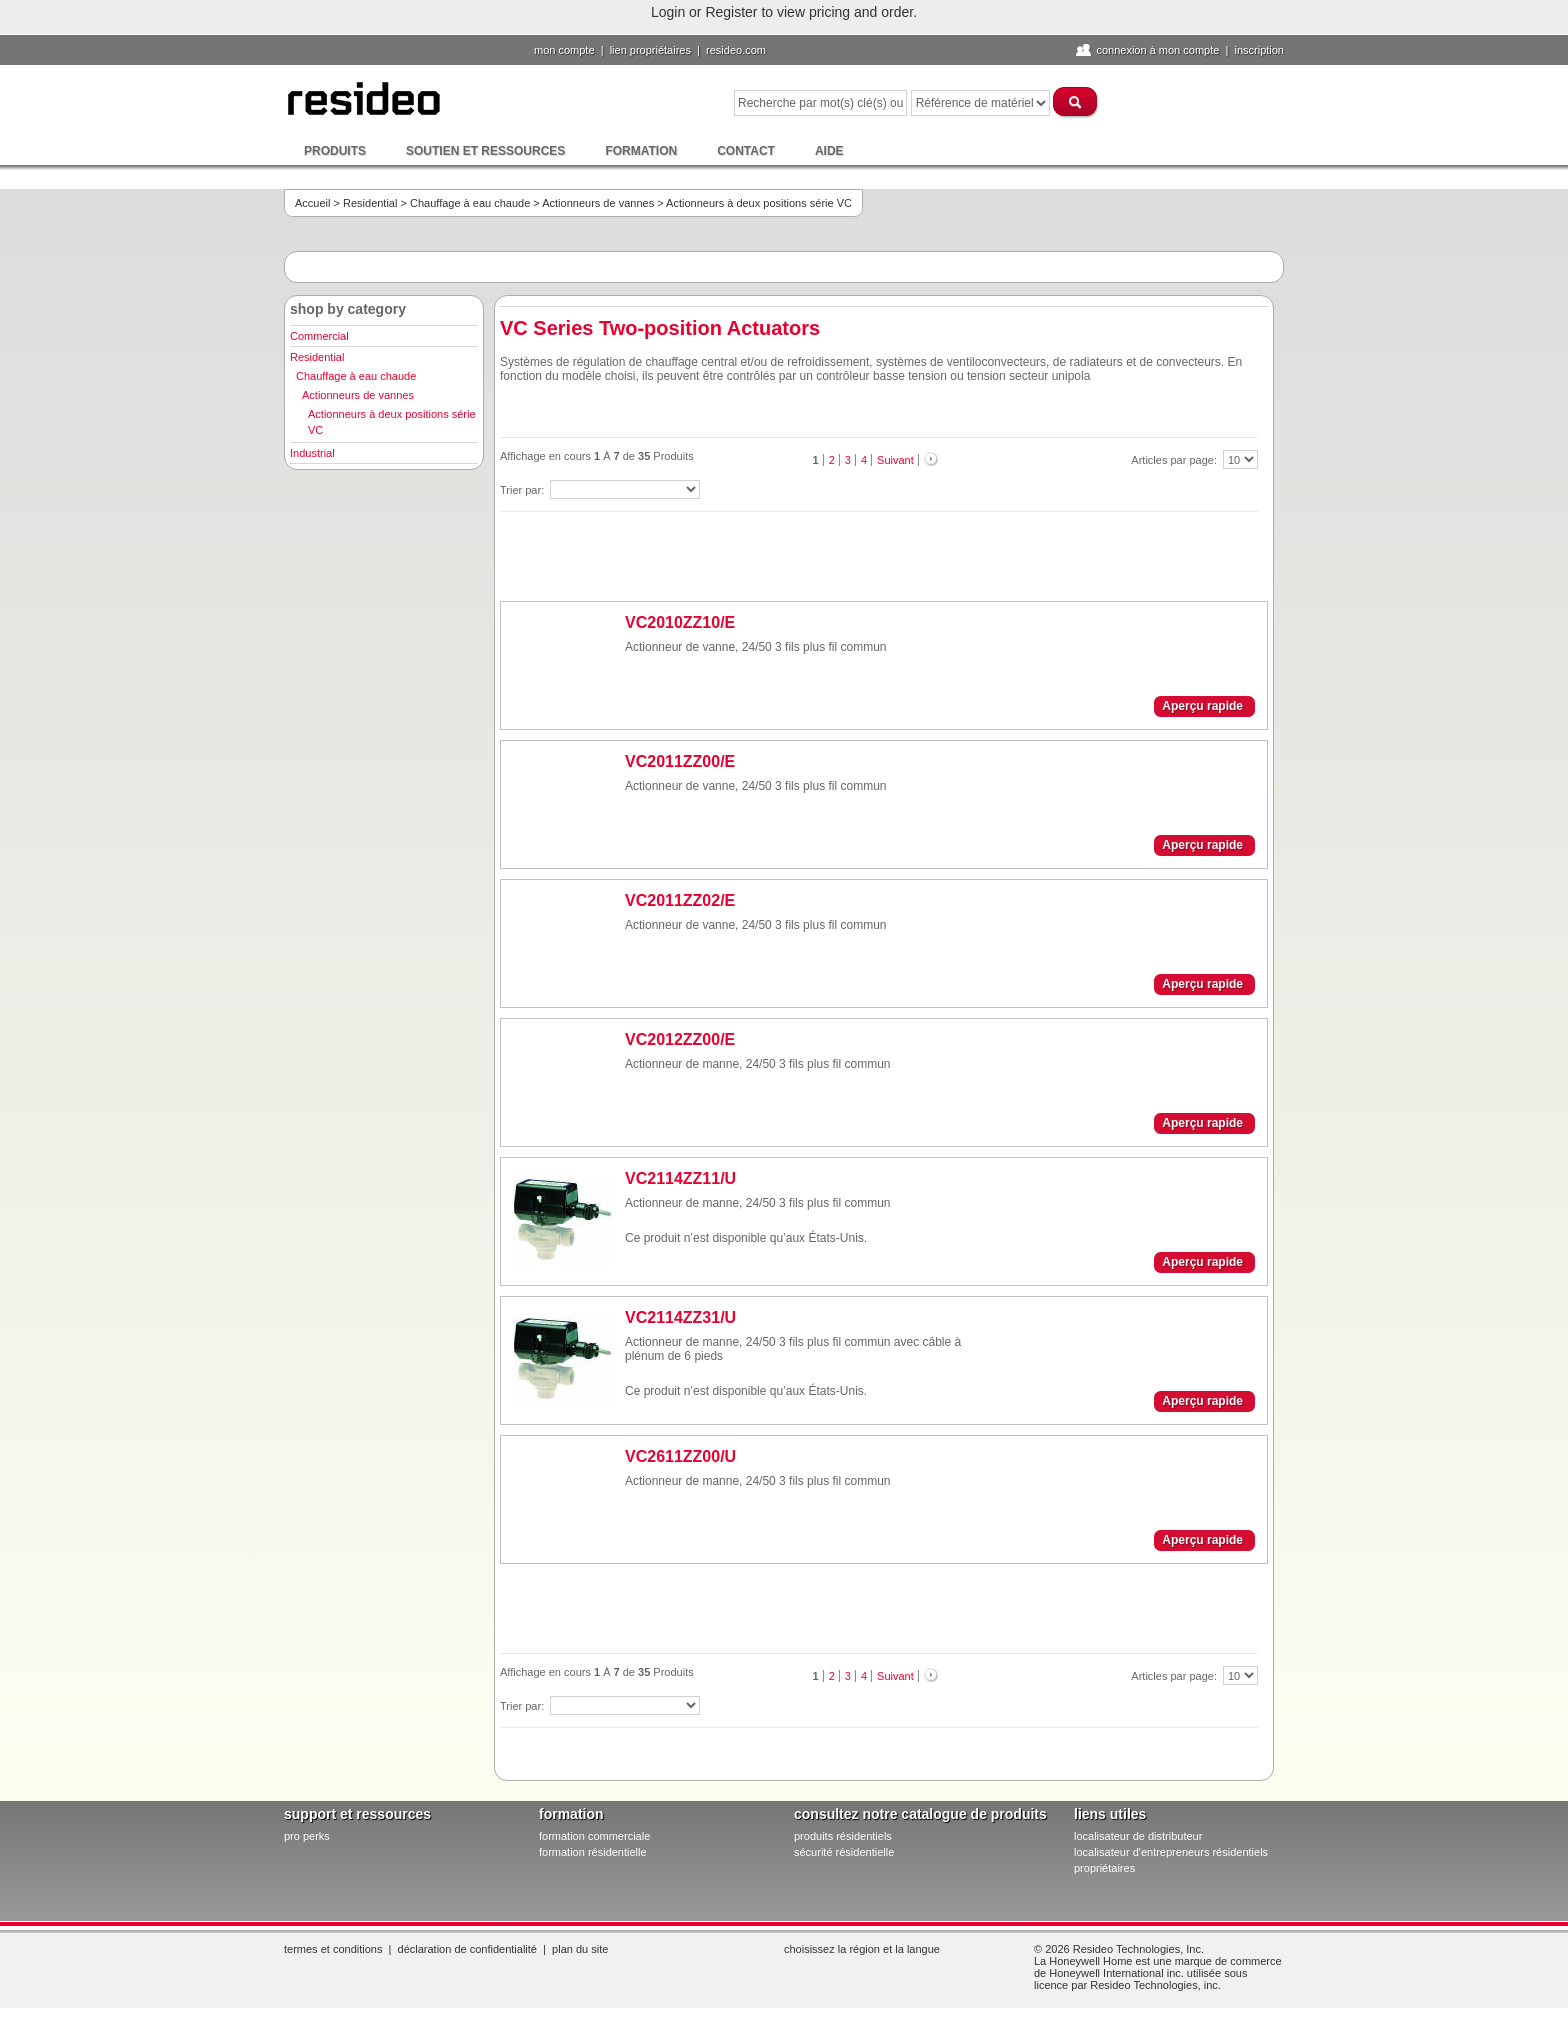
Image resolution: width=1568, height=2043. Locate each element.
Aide (829, 151)
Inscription (1259, 50)
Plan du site (580, 1949)
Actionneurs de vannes (598, 203)
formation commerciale (594, 1836)
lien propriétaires (650, 50)
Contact (746, 151)
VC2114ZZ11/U (680, 1178)
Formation (641, 151)
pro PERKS (307, 1836)
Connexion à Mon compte (1157, 50)
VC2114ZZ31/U (680, 1317)
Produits (335, 151)
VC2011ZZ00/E (680, 761)
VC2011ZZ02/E (680, 900)
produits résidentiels (843, 1836)
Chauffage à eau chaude (470, 203)
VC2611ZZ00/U (680, 1456)
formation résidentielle (593, 1852)
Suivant (895, 460)
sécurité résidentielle (844, 1852)
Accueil (312, 203)
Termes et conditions (333, 1949)
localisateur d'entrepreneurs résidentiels (1171, 1852)
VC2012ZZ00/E (680, 1039)
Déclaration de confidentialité (467, 1949)
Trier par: (523, 490)
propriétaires (1104, 1868)
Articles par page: (1175, 460)
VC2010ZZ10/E (680, 622)
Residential (370, 203)
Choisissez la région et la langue (862, 1949)
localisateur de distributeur (1138, 1836)
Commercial (319, 336)
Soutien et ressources (485, 151)
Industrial (312, 453)
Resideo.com (736, 50)
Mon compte (564, 50)
